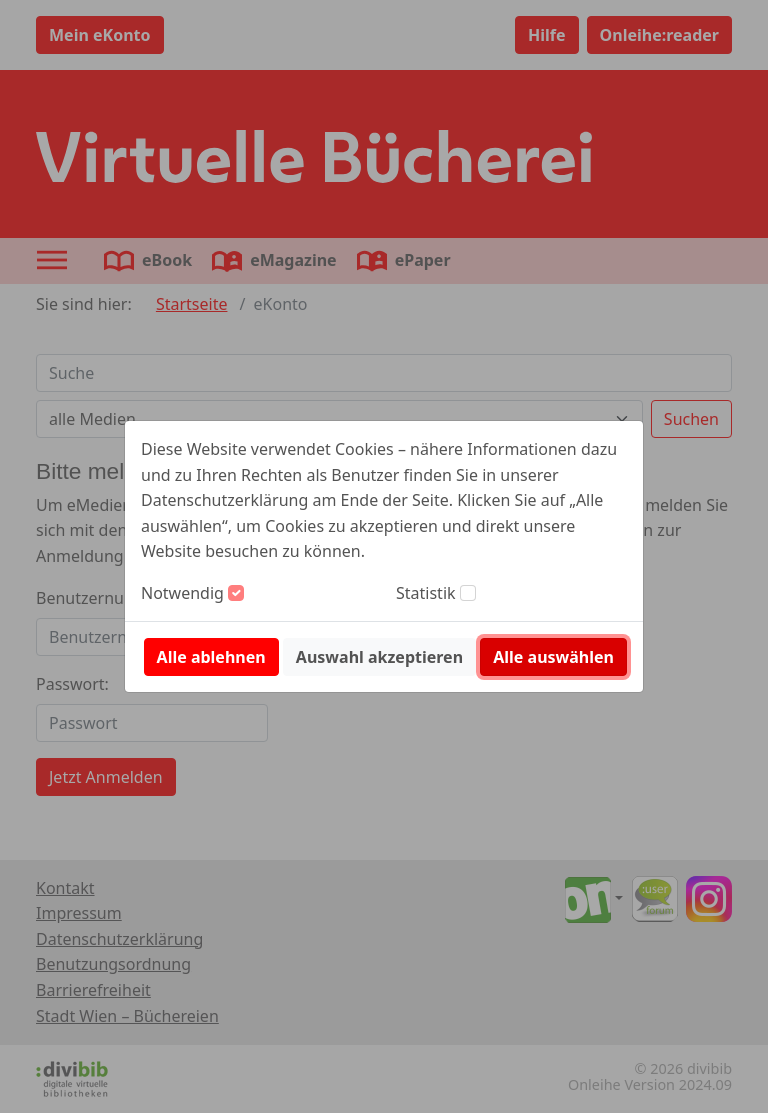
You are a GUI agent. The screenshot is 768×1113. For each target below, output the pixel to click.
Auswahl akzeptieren (379, 657)
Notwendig (182, 593)
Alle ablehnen (211, 657)
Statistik (426, 593)
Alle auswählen (553, 657)
